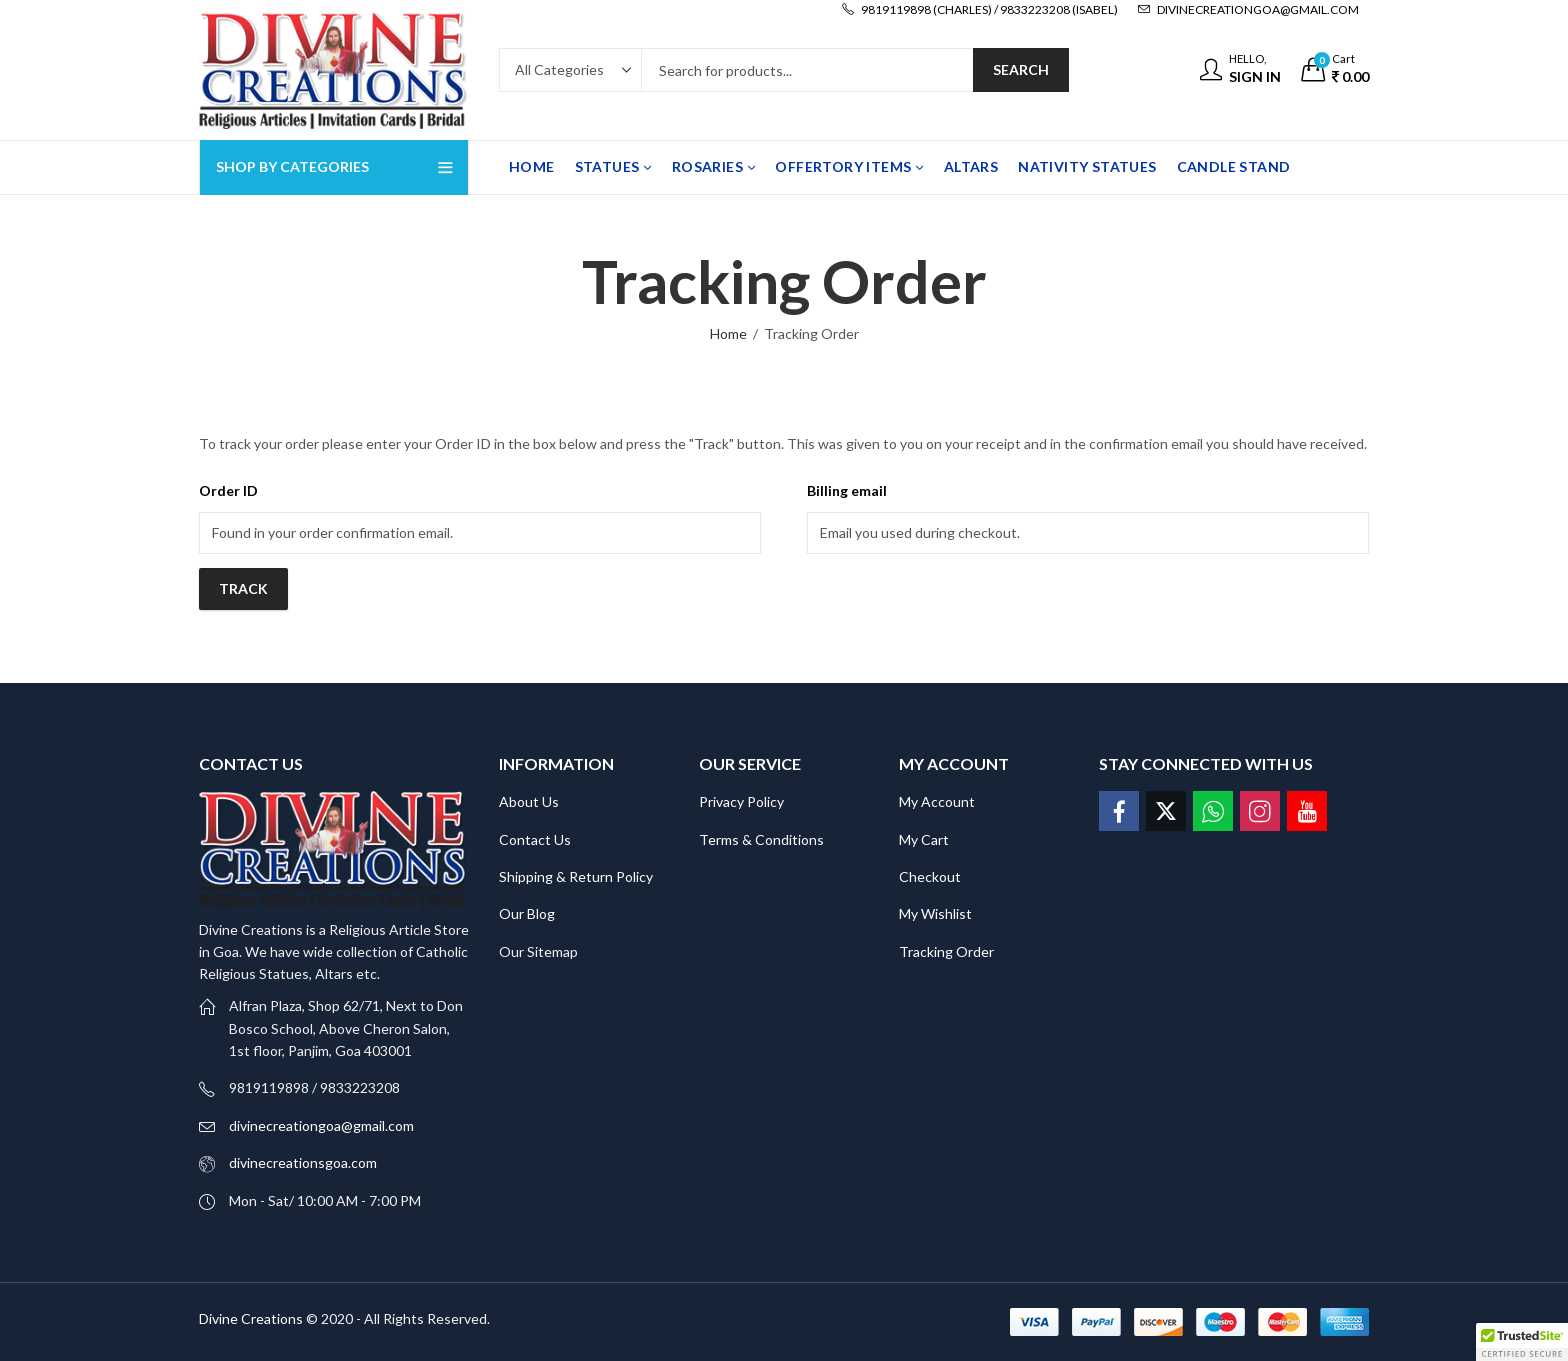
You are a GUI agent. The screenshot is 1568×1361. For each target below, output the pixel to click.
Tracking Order (946, 951)
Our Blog (527, 913)
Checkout (930, 876)
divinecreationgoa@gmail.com (321, 1125)
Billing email (847, 490)
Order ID (228, 490)
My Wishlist (935, 913)
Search (1021, 69)
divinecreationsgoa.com (303, 1162)
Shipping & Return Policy (576, 876)
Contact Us (535, 839)
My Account (937, 801)
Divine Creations (251, 1318)
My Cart (924, 839)
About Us (529, 801)
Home (728, 333)
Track (243, 588)
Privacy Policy (741, 801)
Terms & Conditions (761, 839)
